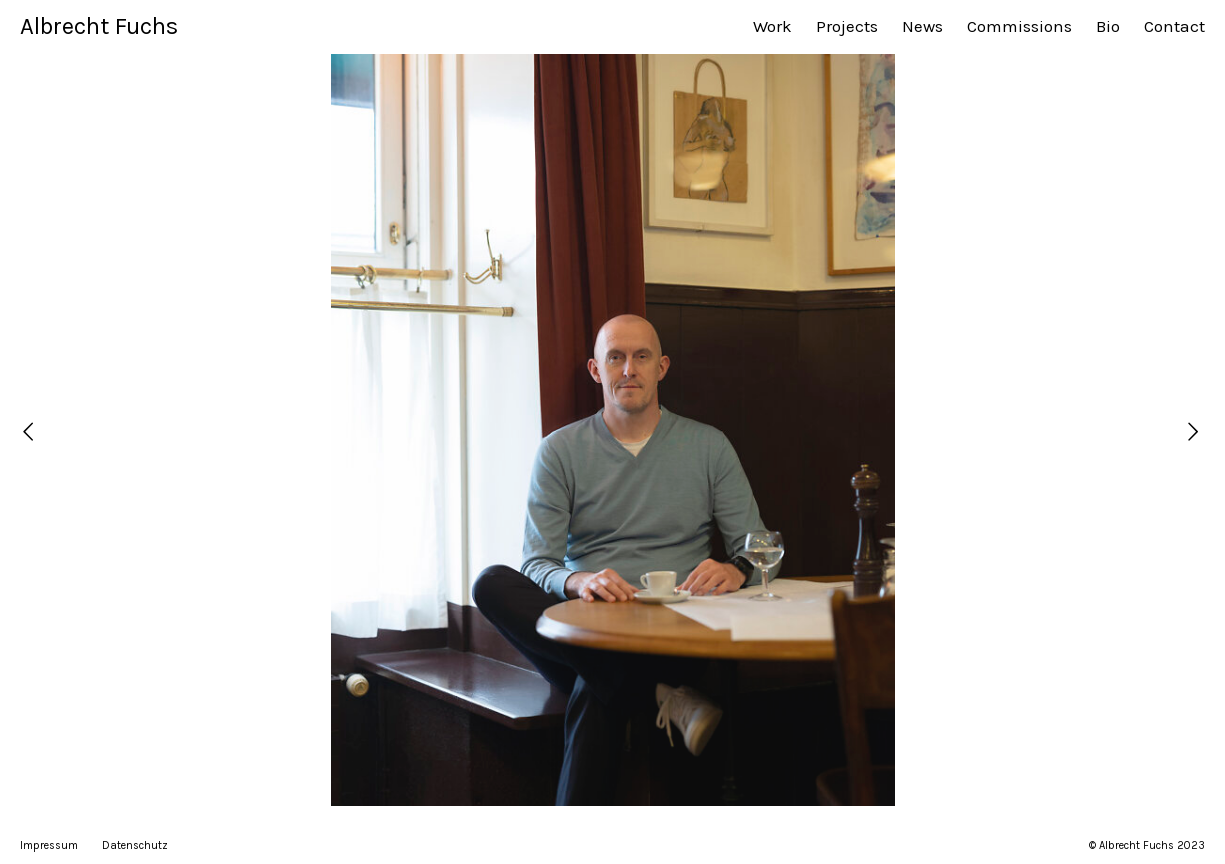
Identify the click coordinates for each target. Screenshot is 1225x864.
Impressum (49, 845)
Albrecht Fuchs (99, 26)
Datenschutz (135, 845)
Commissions (1019, 26)
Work (772, 26)
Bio (1108, 26)
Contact (1174, 26)
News (922, 26)
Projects (847, 26)
